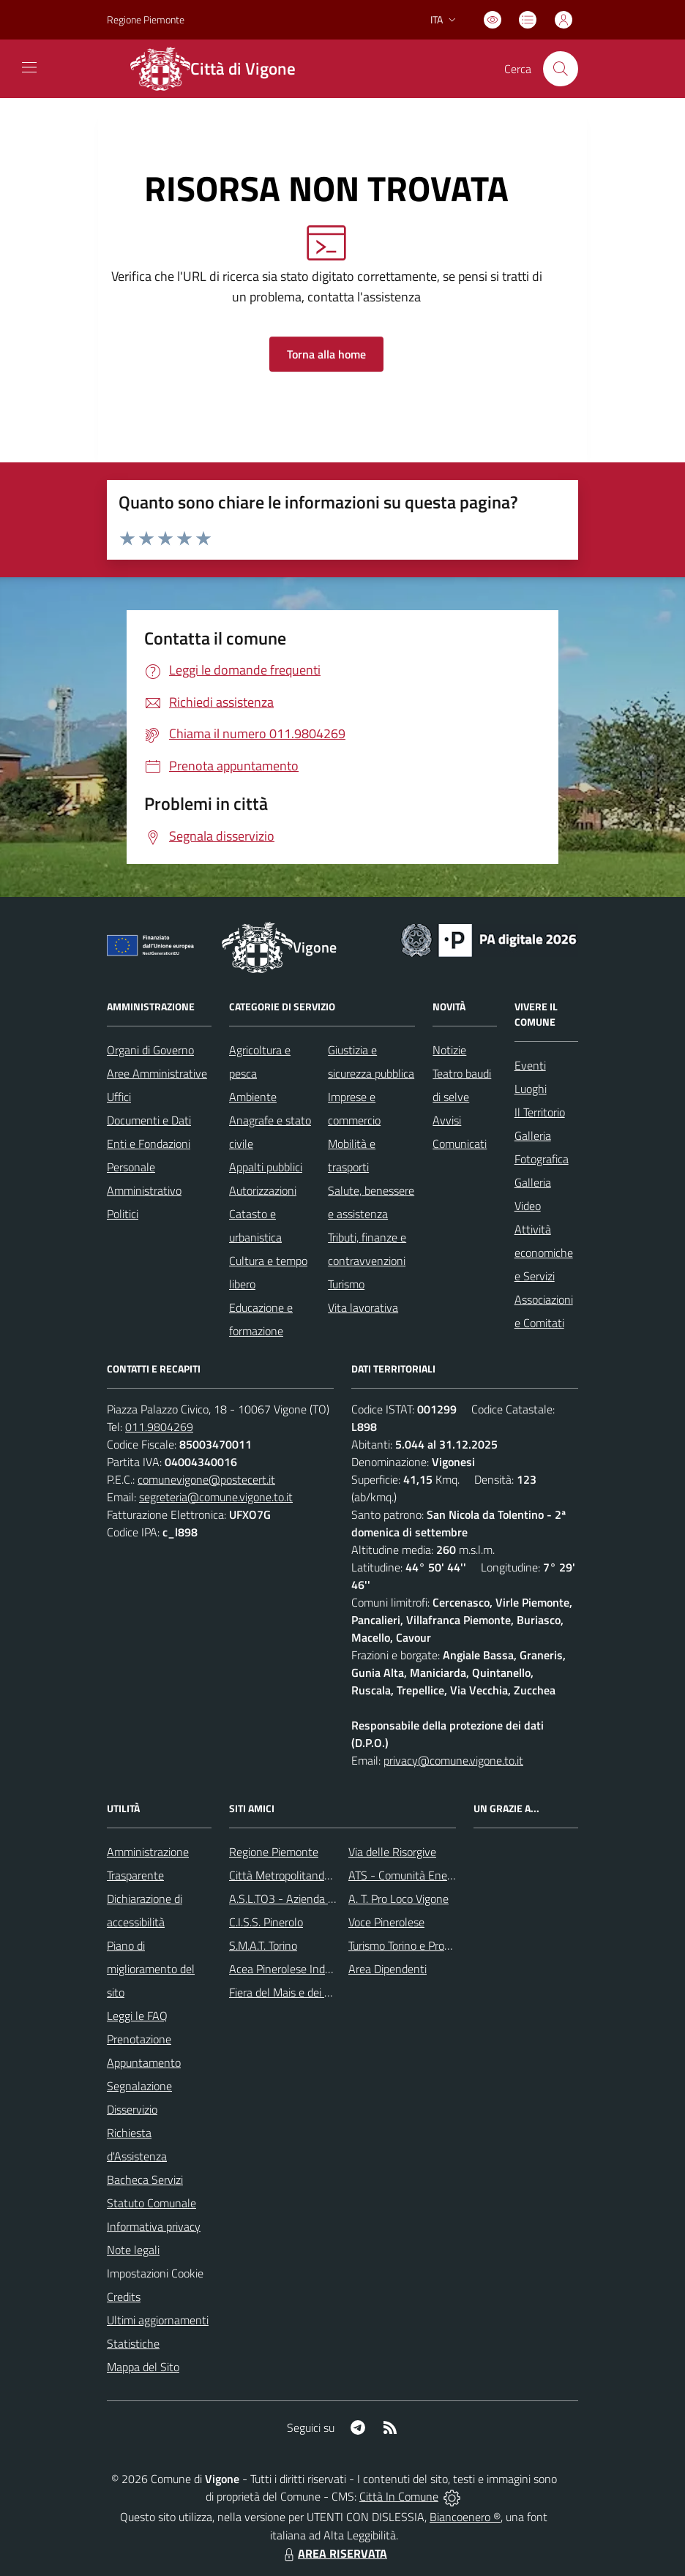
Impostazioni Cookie (155, 2273)
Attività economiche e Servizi (543, 1252)
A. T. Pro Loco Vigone (398, 1898)
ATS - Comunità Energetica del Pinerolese (449, 1875)
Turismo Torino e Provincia (410, 1945)
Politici (122, 1214)
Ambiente (253, 1096)
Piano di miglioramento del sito (151, 1969)
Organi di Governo (150, 1050)
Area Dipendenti (387, 1969)
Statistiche (133, 2343)
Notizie (449, 1050)
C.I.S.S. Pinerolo (266, 1922)
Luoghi (530, 1088)
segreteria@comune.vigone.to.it (216, 1497)
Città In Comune (398, 2496)
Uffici (119, 1096)
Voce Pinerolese (386, 1922)
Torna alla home (326, 354)
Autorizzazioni (262, 1190)
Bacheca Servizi (145, 2179)
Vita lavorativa (363, 1307)
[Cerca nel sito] (560, 68)
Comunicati (460, 1143)
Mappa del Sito (143, 2367)
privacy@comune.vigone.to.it (453, 1760)
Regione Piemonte (273, 1851)
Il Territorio (539, 1112)
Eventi (530, 1065)
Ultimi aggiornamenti (158, 2320)
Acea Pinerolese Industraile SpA (306, 1969)
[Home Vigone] (221, 69)
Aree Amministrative (157, 1073)
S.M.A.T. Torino (263, 1945)
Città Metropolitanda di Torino (301, 1875)
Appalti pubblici (265, 1167)
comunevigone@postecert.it (206, 1479)
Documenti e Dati (149, 1120)
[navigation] (29, 67)
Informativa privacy (154, 2226)
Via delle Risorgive (392, 1851)
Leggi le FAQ (137, 2015)
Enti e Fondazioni (148, 1143)
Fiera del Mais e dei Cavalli (292, 1992)
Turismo (346, 1284)
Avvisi (447, 1120)
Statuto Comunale (151, 2203)
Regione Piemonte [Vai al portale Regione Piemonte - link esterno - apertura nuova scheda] (145, 19)
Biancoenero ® (465, 2517)
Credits (124, 2296)
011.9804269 (159, 1426)
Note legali (133, 2249)
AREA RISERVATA (333, 2553)
